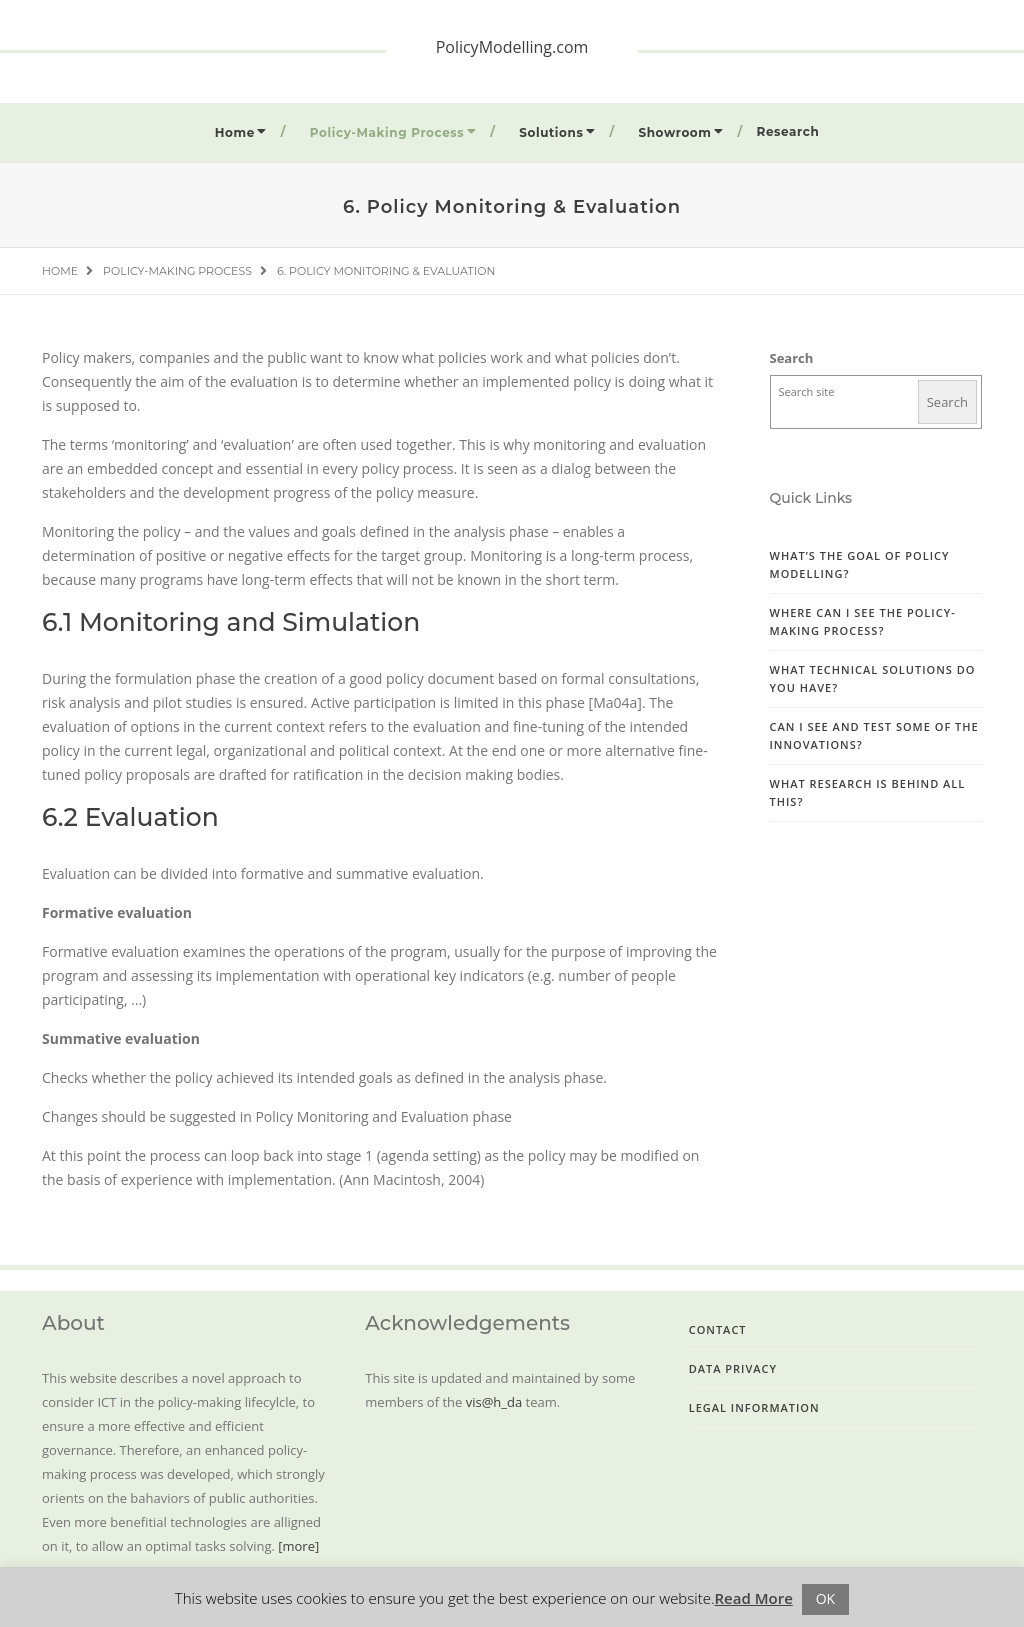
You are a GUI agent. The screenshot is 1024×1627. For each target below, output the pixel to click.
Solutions (551, 132)
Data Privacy (733, 1368)
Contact (718, 1329)
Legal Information (754, 1407)
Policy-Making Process (387, 132)
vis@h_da (494, 1402)
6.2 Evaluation (130, 817)
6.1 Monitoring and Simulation (231, 622)
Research (788, 131)
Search (792, 358)
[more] (298, 1546)
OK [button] (825, 1598)
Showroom (674, 132)
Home (235, 132)
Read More (754, 1598)
